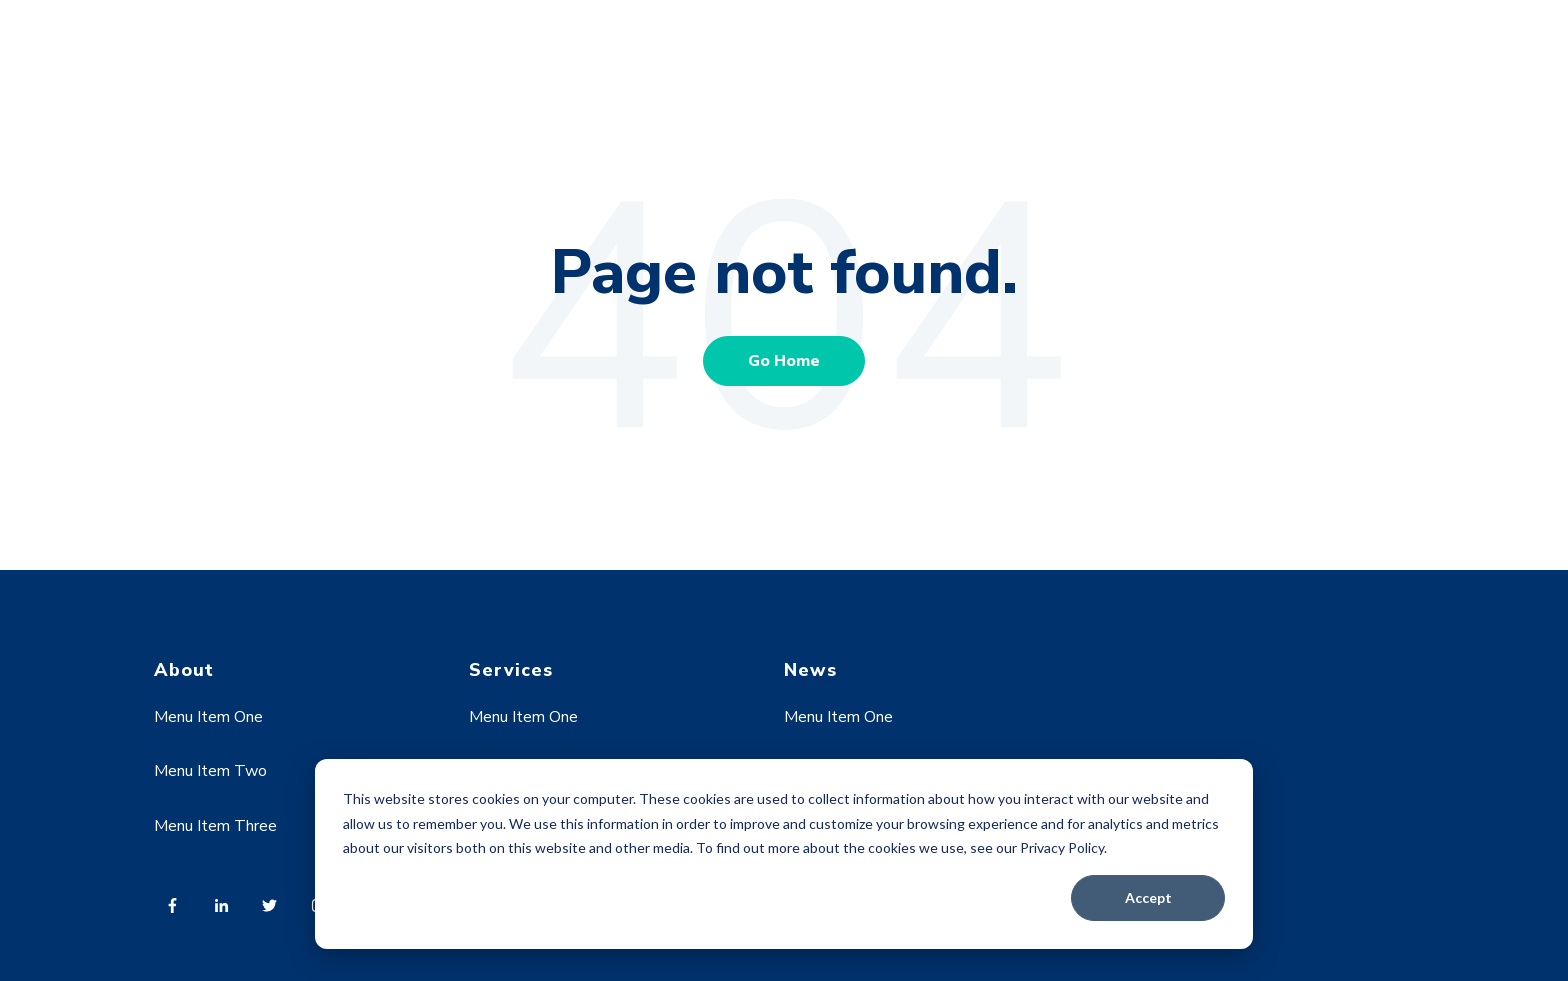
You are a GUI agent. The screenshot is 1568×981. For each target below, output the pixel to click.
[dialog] (784, 854)
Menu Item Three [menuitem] (215, 826)
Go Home (784, 361)
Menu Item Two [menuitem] (210, 771)
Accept (1148, 897)
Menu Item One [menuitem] (208, 717)
